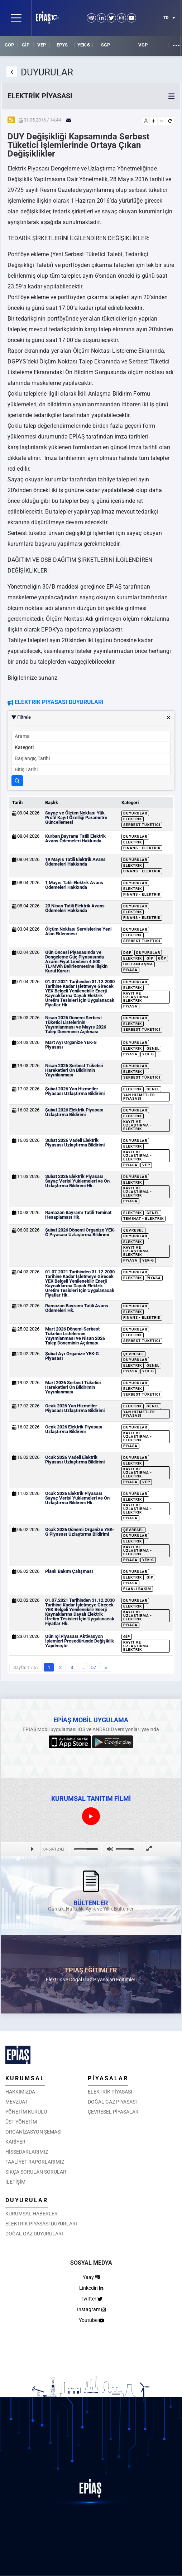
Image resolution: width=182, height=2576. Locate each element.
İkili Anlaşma (138, 964)
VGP (143, 45)
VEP (41, 45)
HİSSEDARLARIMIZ (26, 2152)
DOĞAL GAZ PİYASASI (112, 2102)
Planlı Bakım (137, 1589)
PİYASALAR (108, 2078)
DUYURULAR (26, 2200)
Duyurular (135, 813)
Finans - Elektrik (142, 848)
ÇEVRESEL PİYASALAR (113, 2112)
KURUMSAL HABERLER (31, 2213)
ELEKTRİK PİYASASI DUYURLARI (41, 2223)
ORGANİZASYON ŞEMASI (33, 2132)
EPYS (62, 45)
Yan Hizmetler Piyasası (139, 1096)
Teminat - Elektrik (143, 1218)
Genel (153, 1048)
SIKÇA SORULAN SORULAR (35, 2172)
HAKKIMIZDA (20, 2092)
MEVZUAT (16, 2102)
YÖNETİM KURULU (26, 2112)
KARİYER (15, 2142)
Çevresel (133, 1230)
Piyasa (130, 970)
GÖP (9, 45)
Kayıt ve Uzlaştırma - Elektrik (137, 996)
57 (93, 1667)
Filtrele (91, 717)
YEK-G (83, 45)
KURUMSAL (25, 2078)
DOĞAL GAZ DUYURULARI (34, 2233)
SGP (105, 45)
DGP (127, 953)
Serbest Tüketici (142, 825)
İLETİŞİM (15, 2182)
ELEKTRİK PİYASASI (110, 2092)
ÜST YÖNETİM (21, 2122)
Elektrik (132, 819)
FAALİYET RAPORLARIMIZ (34, 2162)
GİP (25, 45)
